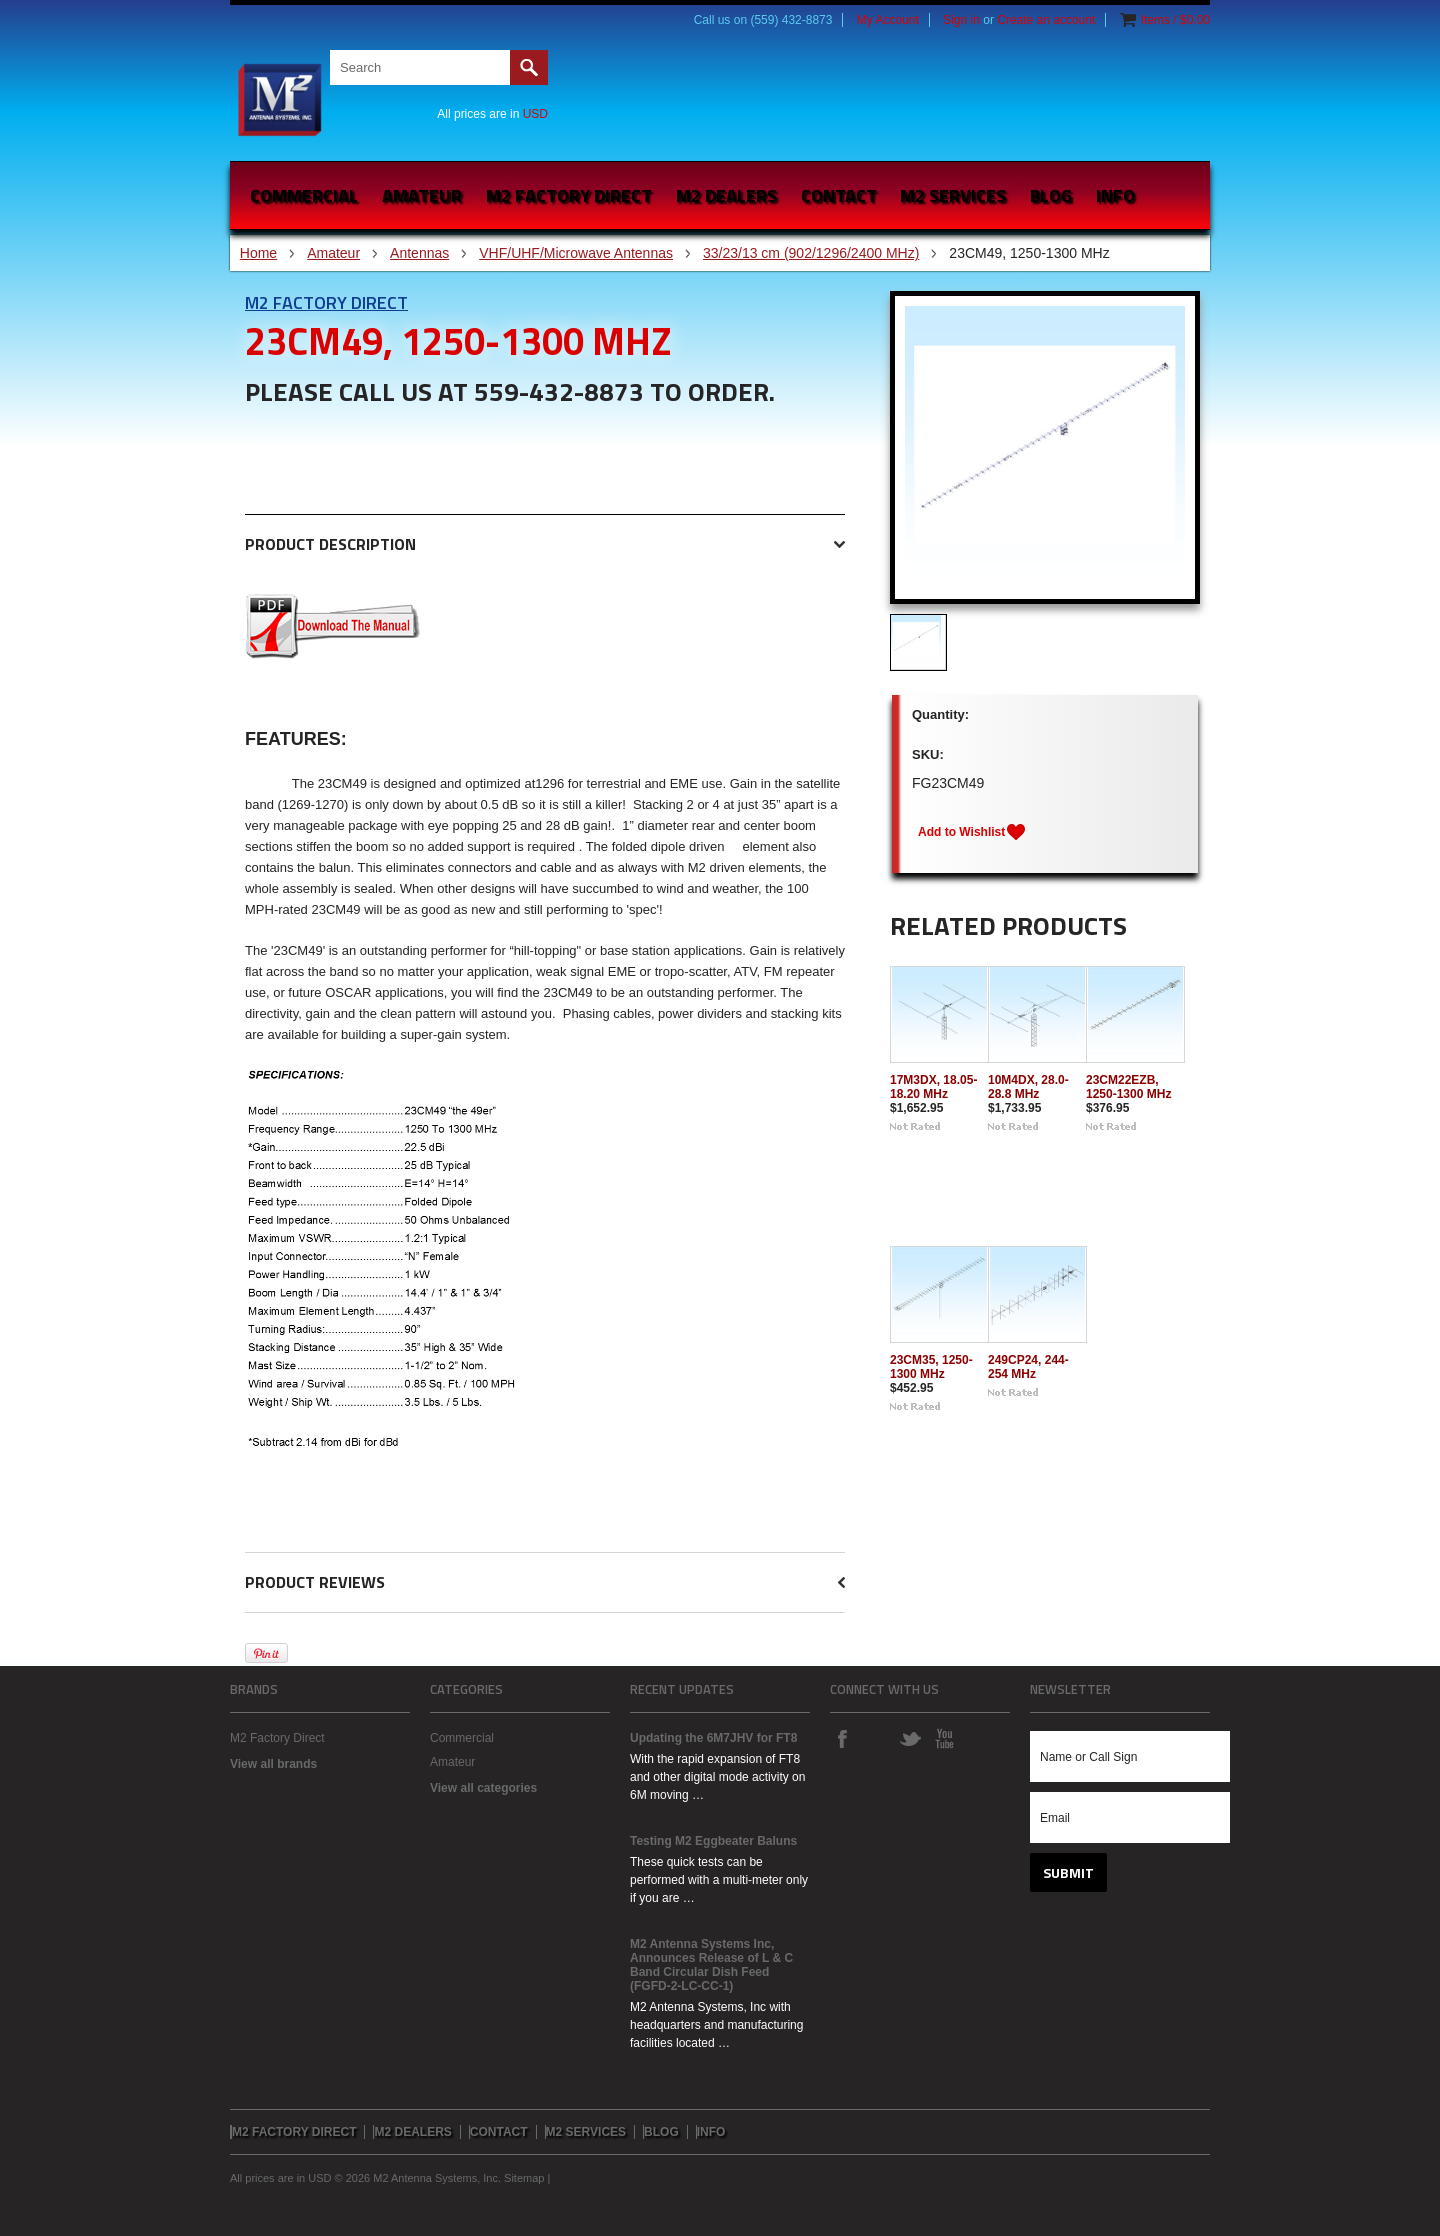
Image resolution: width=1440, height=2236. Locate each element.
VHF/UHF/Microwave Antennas (576, 253)
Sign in (961, 20)
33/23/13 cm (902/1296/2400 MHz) (811, 253)
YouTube (944, 1738)
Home (258, 253)
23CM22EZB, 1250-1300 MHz (1128, 1087)
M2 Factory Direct (326, 302)
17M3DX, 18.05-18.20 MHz (933, 1087)
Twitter (910, 1738)
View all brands (273, 1764)
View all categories (483, 1788)
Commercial (304, 195)
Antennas (419, 253)
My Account (888, 20)
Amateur (422, 195)
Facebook (842, 1738)
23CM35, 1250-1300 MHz (931, 1367)
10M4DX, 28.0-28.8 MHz (1028, 1087)
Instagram (876, 1738)
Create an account (1046, 20)
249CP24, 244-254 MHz (1028, 1367)
